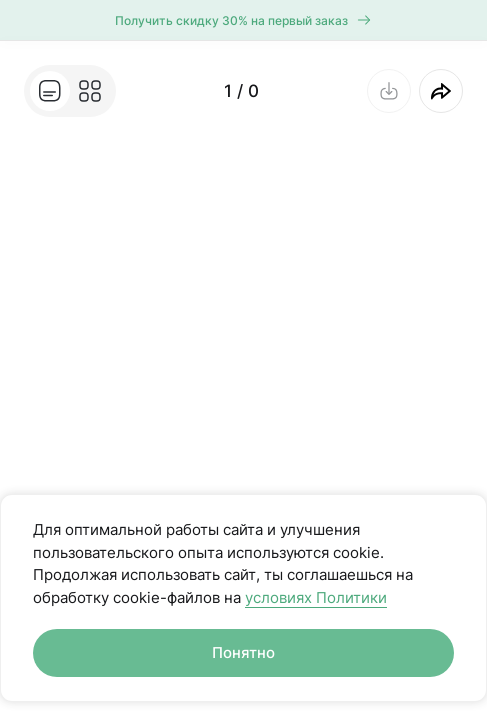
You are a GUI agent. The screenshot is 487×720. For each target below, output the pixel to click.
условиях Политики (316, 597)
